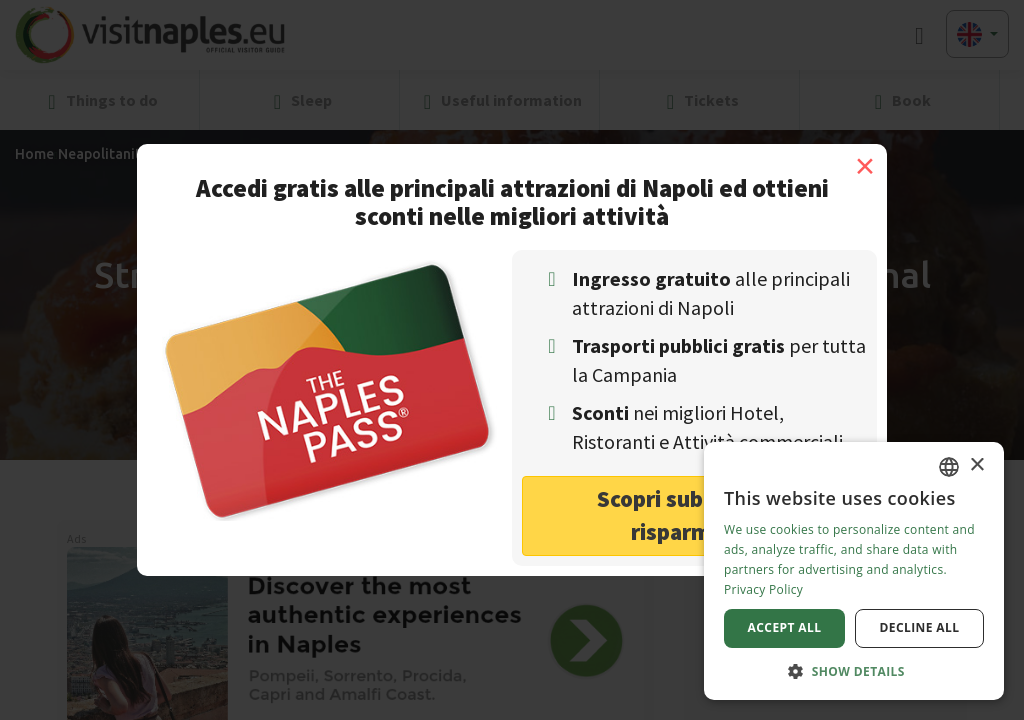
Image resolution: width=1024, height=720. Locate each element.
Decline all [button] (920, 627)
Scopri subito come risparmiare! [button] (694, 515)
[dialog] (854, 571)
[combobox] (949, 467)
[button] (854, 670)
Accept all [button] (785, 627)
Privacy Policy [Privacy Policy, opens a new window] (763, 589)
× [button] (976, 465)
